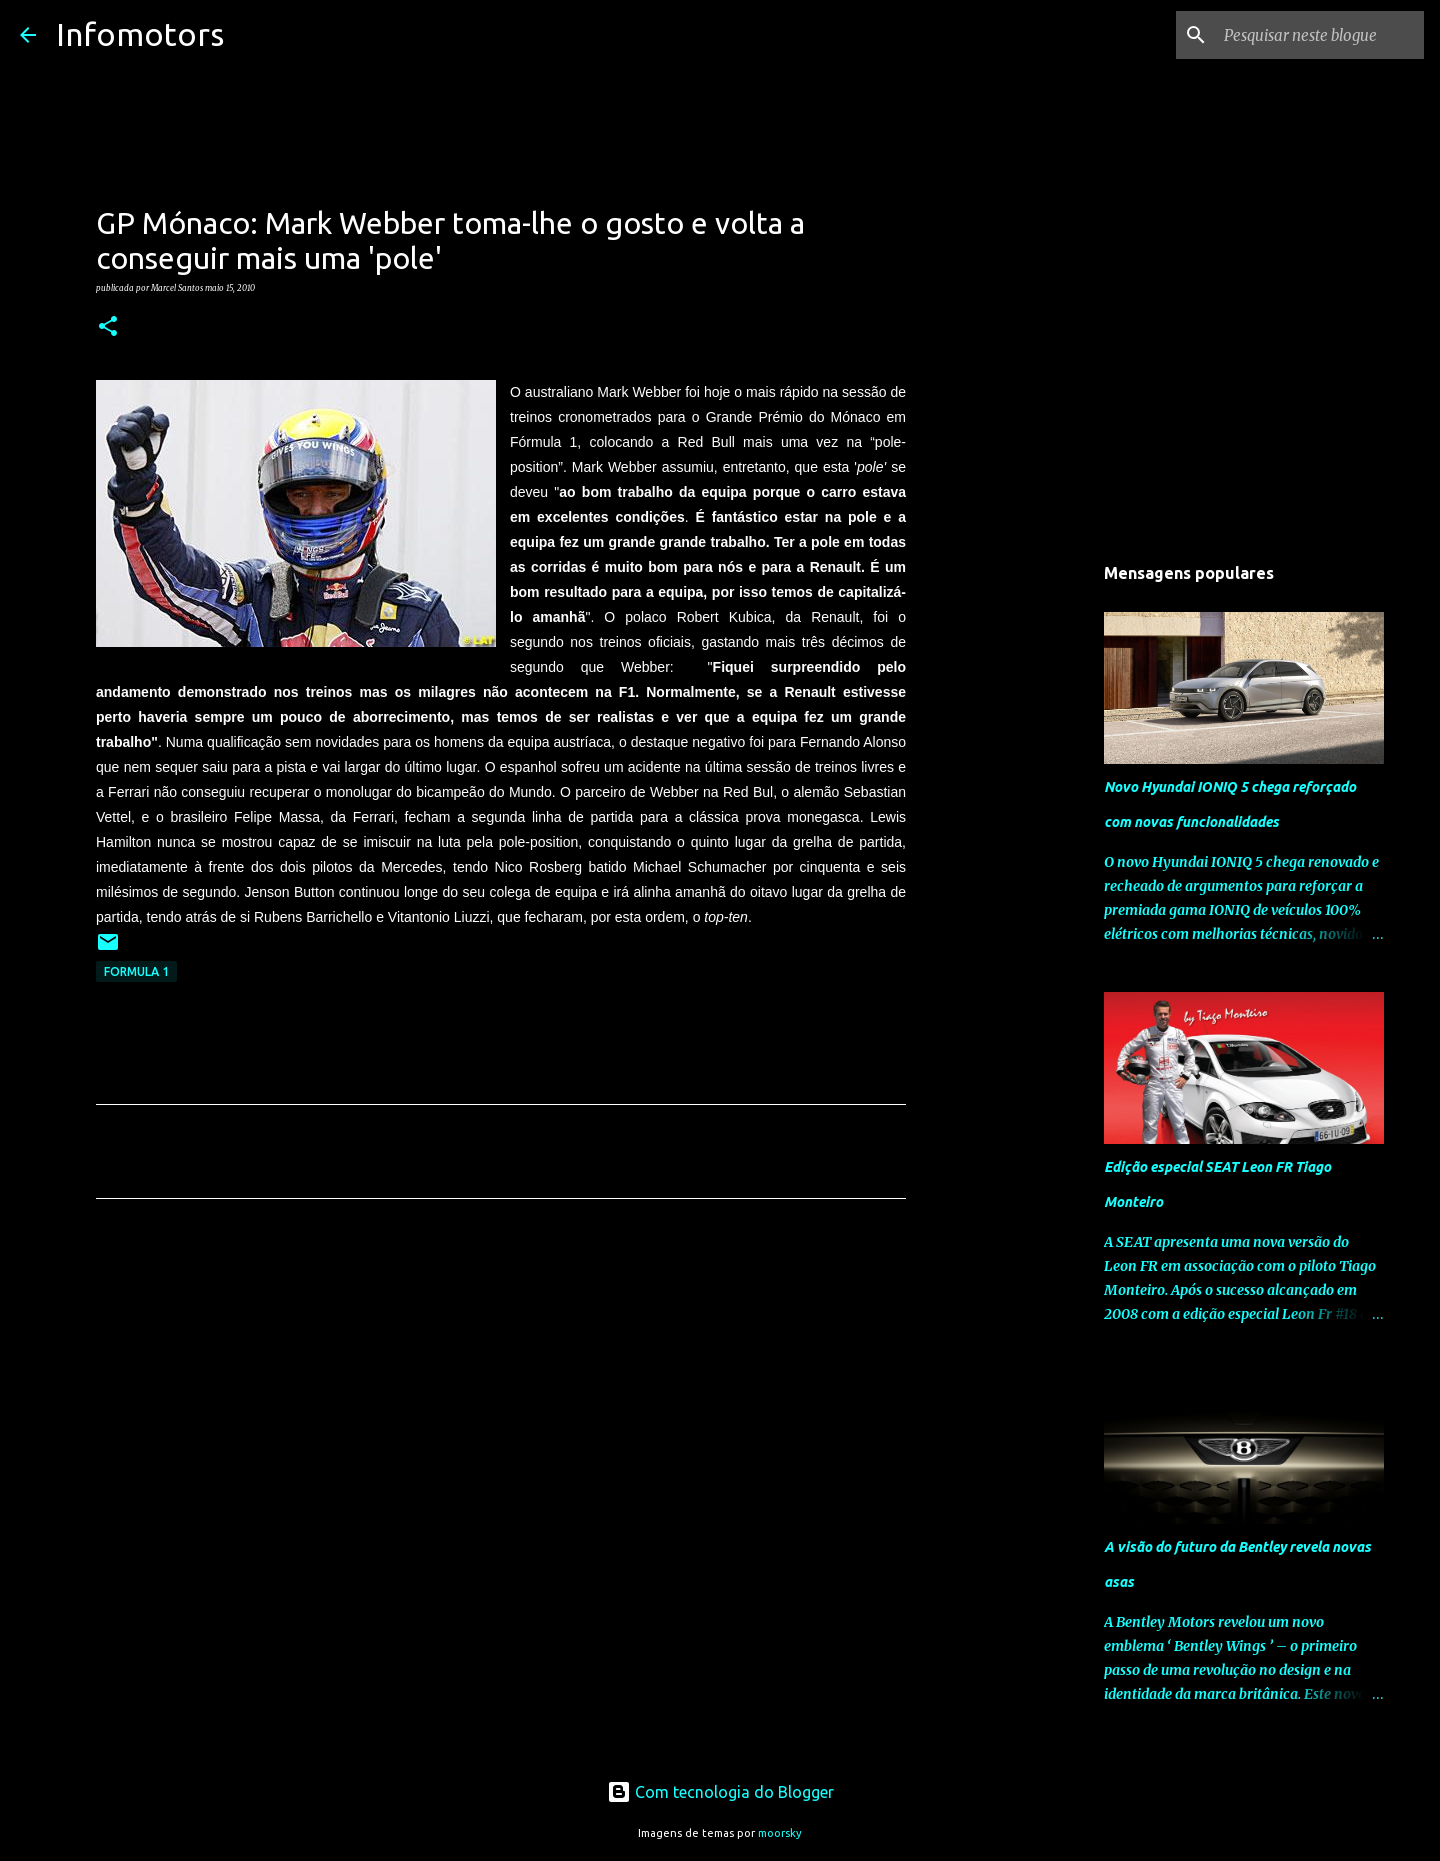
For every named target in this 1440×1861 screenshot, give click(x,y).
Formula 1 (136, 971)
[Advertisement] (501, 1401)
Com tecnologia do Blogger (720, 1792)
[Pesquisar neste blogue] (1319, 35)
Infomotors (140, 34)
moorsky (780, 1833)
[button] (108, 327)
